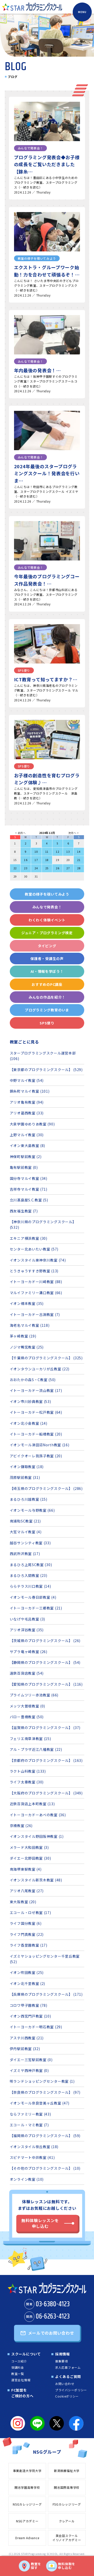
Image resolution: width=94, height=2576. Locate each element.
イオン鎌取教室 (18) (27, 1466)
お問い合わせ (64, 2383)
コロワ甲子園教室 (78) (28, 2005)
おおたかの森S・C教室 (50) (33, 1379)
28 (78, 868)
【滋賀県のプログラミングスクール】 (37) (45, 1727)
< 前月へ (20, 833)
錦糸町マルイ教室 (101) (30, 1091)
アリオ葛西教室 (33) (27, 1112)
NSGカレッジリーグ (27, 2504)
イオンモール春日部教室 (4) (33, 1597)
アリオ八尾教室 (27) (27, 1890)
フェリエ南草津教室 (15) (30, 1738)
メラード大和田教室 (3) (29, 1847)
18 (47, 860)
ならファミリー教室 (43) (30, 2114)
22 (15, 868)
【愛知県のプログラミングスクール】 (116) (46, 1684)
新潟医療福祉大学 (66, 2470)
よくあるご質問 (68, 2376)
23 (25, 868)
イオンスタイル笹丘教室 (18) (34, 2146)
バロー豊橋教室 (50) (27, 1716)
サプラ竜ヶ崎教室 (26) (28, 1651)
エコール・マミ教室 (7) (29, 2124)
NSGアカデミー (27, 2521)
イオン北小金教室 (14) (28, 1423)
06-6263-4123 (47, 2316)
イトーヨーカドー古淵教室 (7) (35, 1314)
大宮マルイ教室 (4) (26, 1531)
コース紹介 (19, 2361)
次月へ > (73, 833)
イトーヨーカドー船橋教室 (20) (36, 1434)
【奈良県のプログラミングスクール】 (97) (45, 2092)
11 (47, 851)
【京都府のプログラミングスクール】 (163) (46, 1760)
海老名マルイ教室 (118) (30, 1325)
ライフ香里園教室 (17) (28, 1945)
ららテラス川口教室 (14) (30, 1586)
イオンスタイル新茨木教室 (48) (36, 1879)
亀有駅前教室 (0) (24, 1167)
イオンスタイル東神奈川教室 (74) (38, 1260)
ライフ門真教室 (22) (27, 1934)
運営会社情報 (20, 2380)
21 (78, 860)
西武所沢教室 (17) (25, 1553)
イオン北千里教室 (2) (27, 1983)
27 (68, 868)
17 (36, 860)
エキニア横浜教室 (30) (28, 1238)
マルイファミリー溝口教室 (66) (36, 1292)
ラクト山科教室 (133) (28, 1771)
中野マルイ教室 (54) (27, 1080)
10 (36, 851)
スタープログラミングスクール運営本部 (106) (43, 1056)
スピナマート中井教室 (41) (32, 2157)
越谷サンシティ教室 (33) (30, 1542)
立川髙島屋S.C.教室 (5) (29, 1199)
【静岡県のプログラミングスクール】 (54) (45, 1662)
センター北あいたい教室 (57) (34, 1249)
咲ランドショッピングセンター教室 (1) (42, 2081)
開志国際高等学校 (66, 2487)
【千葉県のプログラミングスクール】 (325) (46, 1357)
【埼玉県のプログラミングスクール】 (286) (46, 1488)
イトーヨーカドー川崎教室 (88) (36, 1281)
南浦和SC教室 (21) (25, 1520)
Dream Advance (27, 2538)
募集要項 (61, 2361)
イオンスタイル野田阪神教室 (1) (37, 1836)
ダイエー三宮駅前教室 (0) (31, 2059)
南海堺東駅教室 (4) (26, 1869)
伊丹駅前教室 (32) (25, 2048)
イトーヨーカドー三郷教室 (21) (36, 1607)
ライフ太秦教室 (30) (27, 1781)
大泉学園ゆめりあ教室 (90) (32, 1123)
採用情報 (62, 2353)
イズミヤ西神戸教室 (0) (29, 2070)
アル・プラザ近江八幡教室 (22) (36, 1749)
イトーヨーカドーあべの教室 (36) (38, 1814)
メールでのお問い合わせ (51, 2333)
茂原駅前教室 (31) (25, 1477)
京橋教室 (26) (21, 1825)
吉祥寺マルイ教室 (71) (28, 1189)
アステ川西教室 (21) (27, 2037)
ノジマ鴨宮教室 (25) (27, 1347)
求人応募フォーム (68, 2367)
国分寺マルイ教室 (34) (28, 1178)
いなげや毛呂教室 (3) (27, 1618)
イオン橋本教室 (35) (27, 1303)
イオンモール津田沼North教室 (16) (39, 1444)
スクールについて (26, 2353)
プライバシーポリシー (71, 2390)
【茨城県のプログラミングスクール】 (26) (45, 1640)
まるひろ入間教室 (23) (28, 1575)
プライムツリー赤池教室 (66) (34, 1694)
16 (25, 860)
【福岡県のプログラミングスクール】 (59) (45, 2135)
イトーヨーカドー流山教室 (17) (36, 1390)
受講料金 (17, 2367)
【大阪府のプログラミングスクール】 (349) (46, 1792)
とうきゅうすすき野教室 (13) (34, 1270)
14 (78, 851)
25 (47, 868)
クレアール (67, 2521)
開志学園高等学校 (27, 2487)
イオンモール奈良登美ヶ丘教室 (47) (39, 2103)
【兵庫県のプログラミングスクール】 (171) (46, 1994)
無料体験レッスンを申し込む (40, 2223)
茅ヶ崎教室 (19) (23, 1336)
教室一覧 (17, 2373)
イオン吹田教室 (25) (27, 1972)
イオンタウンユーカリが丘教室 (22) (39, 1368)
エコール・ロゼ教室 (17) (30, 1912)
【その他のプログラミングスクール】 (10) (45, 2168)
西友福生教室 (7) (24, 1210)
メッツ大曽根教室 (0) (27, 1705)
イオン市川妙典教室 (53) (30, 1401)
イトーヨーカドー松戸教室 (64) (36, 1412)
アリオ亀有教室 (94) (27, 1102)
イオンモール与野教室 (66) (32, 1510)
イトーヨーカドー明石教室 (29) (36, 2026)
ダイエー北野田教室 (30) (30, 1858)
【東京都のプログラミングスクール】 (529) (46, 1069)
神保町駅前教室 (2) (26, 1156)
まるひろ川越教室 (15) (28, 1499)
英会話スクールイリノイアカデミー (66, 2537)
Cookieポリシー (67, 2396)
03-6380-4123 (47, 2304)
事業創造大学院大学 (27, 2470)
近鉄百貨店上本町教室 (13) (32, 1803)
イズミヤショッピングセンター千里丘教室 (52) (45, 1959)
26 (57, 868)
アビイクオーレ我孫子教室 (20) (36, 1455)
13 (68, 851)
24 (36, 868)
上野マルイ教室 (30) (27, 1134)
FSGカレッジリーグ (67, 2504)
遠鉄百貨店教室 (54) (27, 1673)
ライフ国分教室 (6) (26, 1923)
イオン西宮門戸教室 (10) (30, 2016)
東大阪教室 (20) (23, 1901)
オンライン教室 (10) (27, 2179)
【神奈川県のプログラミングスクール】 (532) (43, 1224)
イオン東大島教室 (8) (27, 1145)
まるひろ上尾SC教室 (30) (31, 1564)
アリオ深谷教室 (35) (27, 1629)
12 (57, 851)
